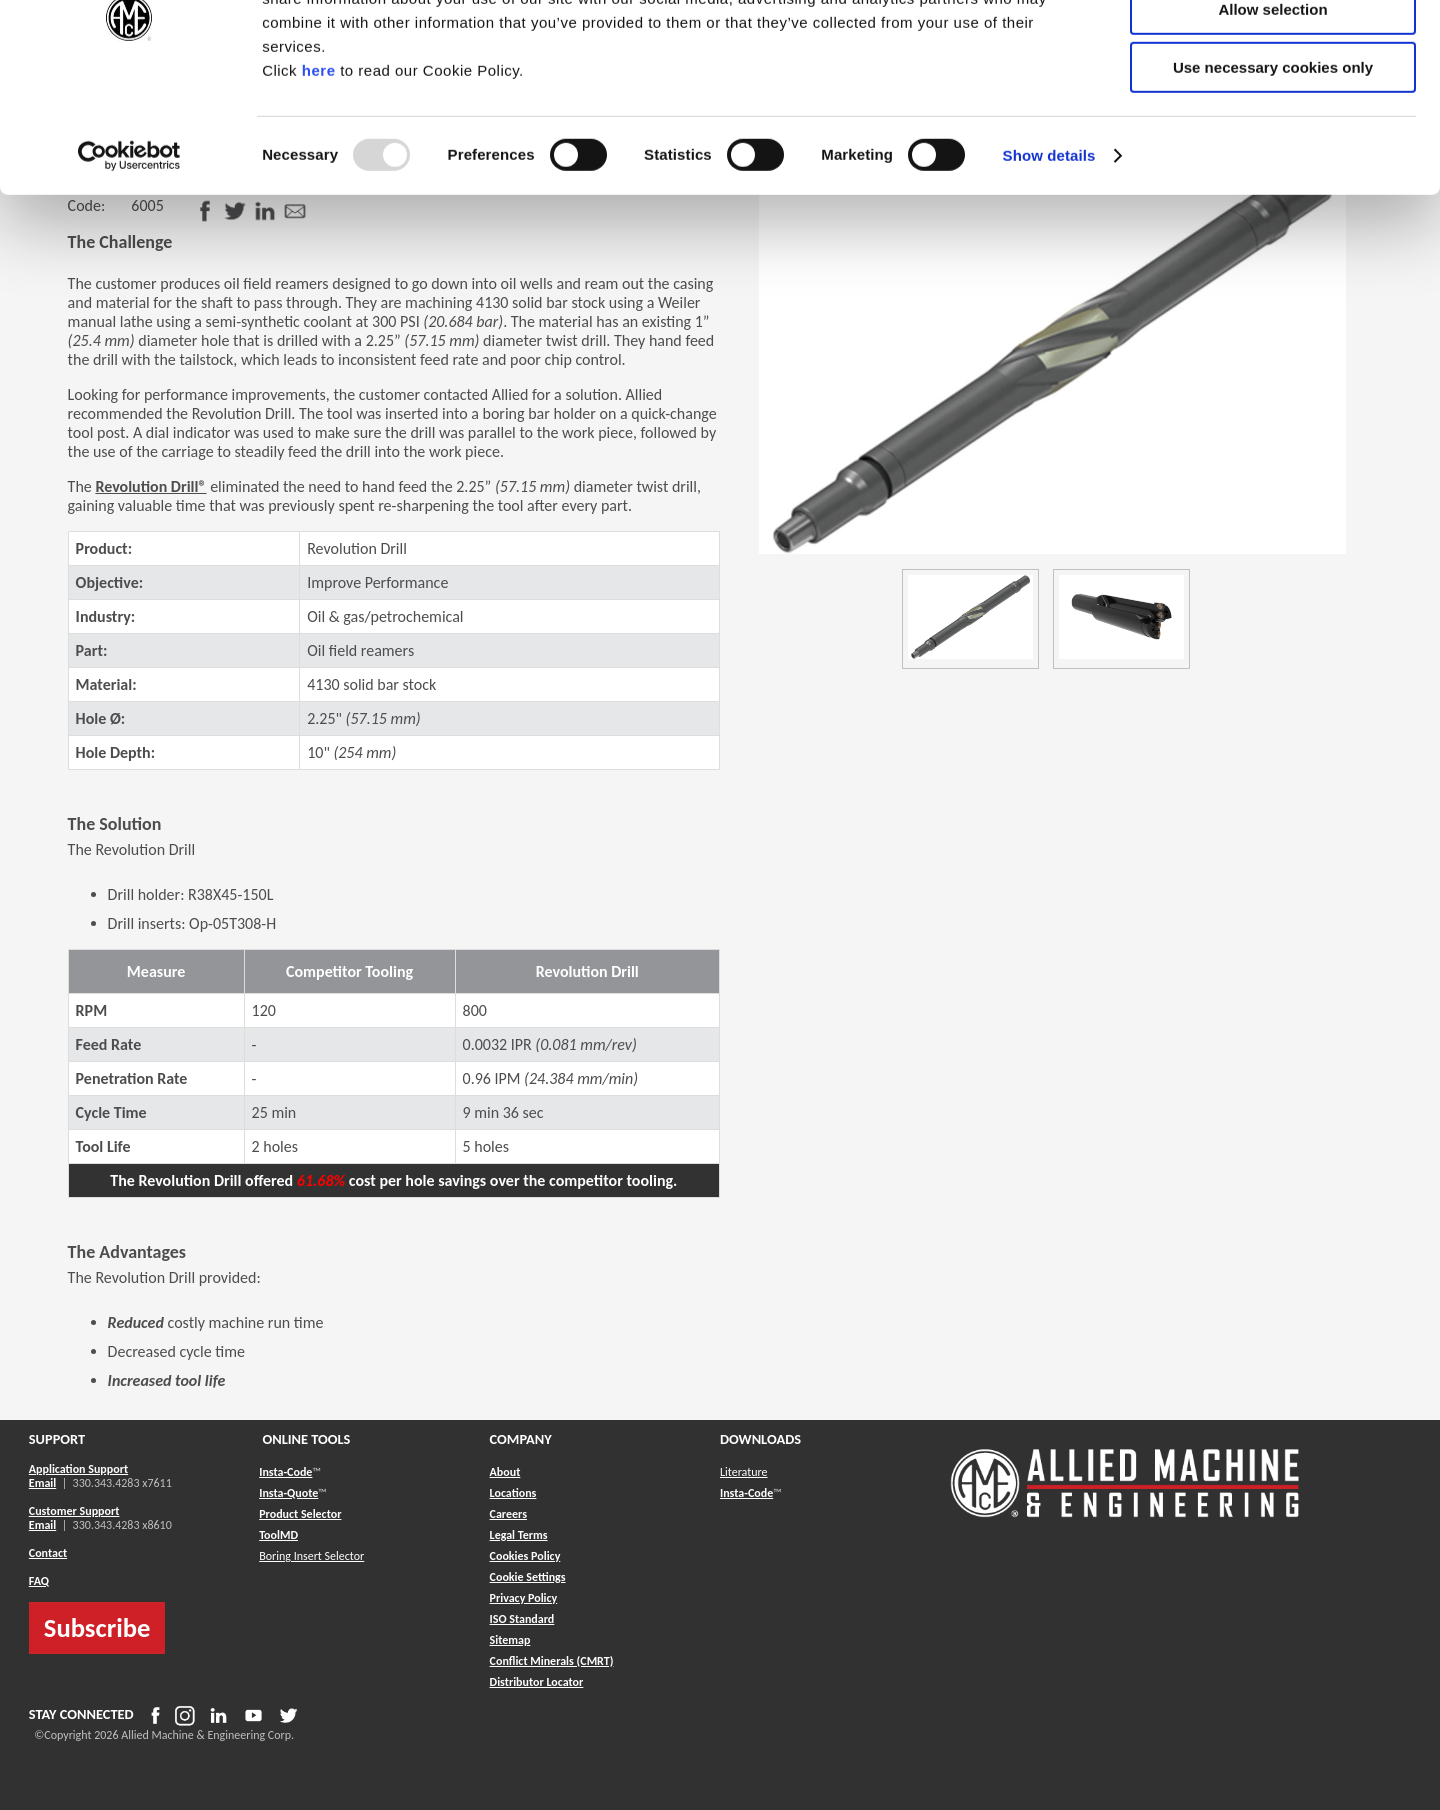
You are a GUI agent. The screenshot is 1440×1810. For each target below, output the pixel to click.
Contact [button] (48, 1553)
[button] (510, 1640)
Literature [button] (744, 1472)
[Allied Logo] (1125, 1514)
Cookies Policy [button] (525, 1556)
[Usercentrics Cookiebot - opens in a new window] (129, 255)
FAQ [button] (39, 1581)
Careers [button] (508, 1514)
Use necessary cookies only (1273, 166)
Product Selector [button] (300, 1514)
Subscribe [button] (97, 1628)
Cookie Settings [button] (528, 1577)
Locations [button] (513, 1493)
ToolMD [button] (278, 1535)
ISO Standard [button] (522, 1619)
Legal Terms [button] (519, 1535)
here (319, 168)
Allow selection (1272, 108)
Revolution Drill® (150, 486)
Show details (1049, 254)
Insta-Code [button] (285, 1472)
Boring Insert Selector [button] (311, 1556)
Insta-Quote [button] (288, 1493)
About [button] (505, 1472)
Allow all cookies (1273, 49)
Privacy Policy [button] (524, 1598)
